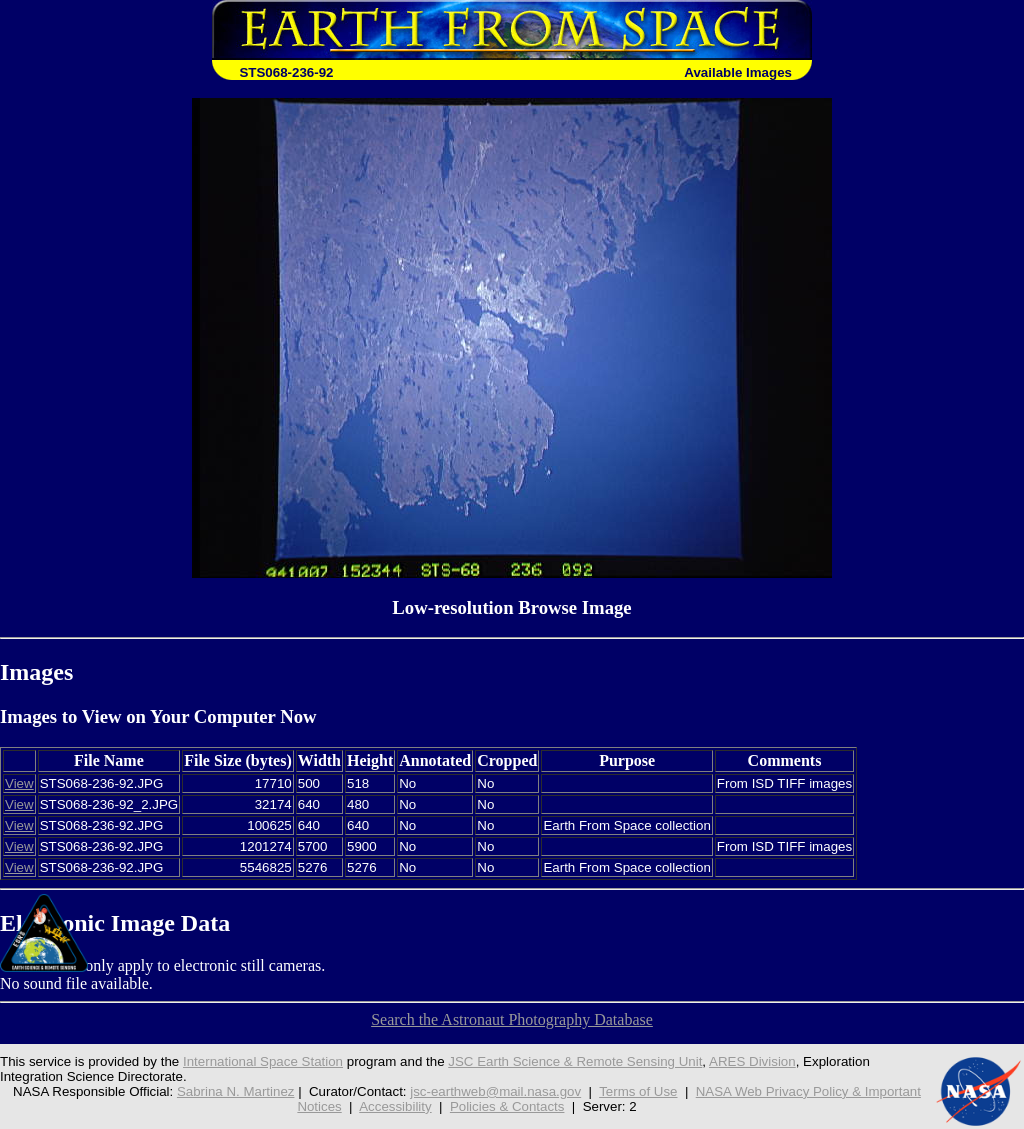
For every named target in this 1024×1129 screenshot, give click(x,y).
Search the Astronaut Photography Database (512, 1019)
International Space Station (263, 1061)
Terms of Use (638, 1091)
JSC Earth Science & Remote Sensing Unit (575, 1061)
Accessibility (395, 1106)
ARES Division (752, 1061)
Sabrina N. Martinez (236, 1091)
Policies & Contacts (507, 1106)
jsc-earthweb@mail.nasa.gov (495, 1091)
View (19, 783)
